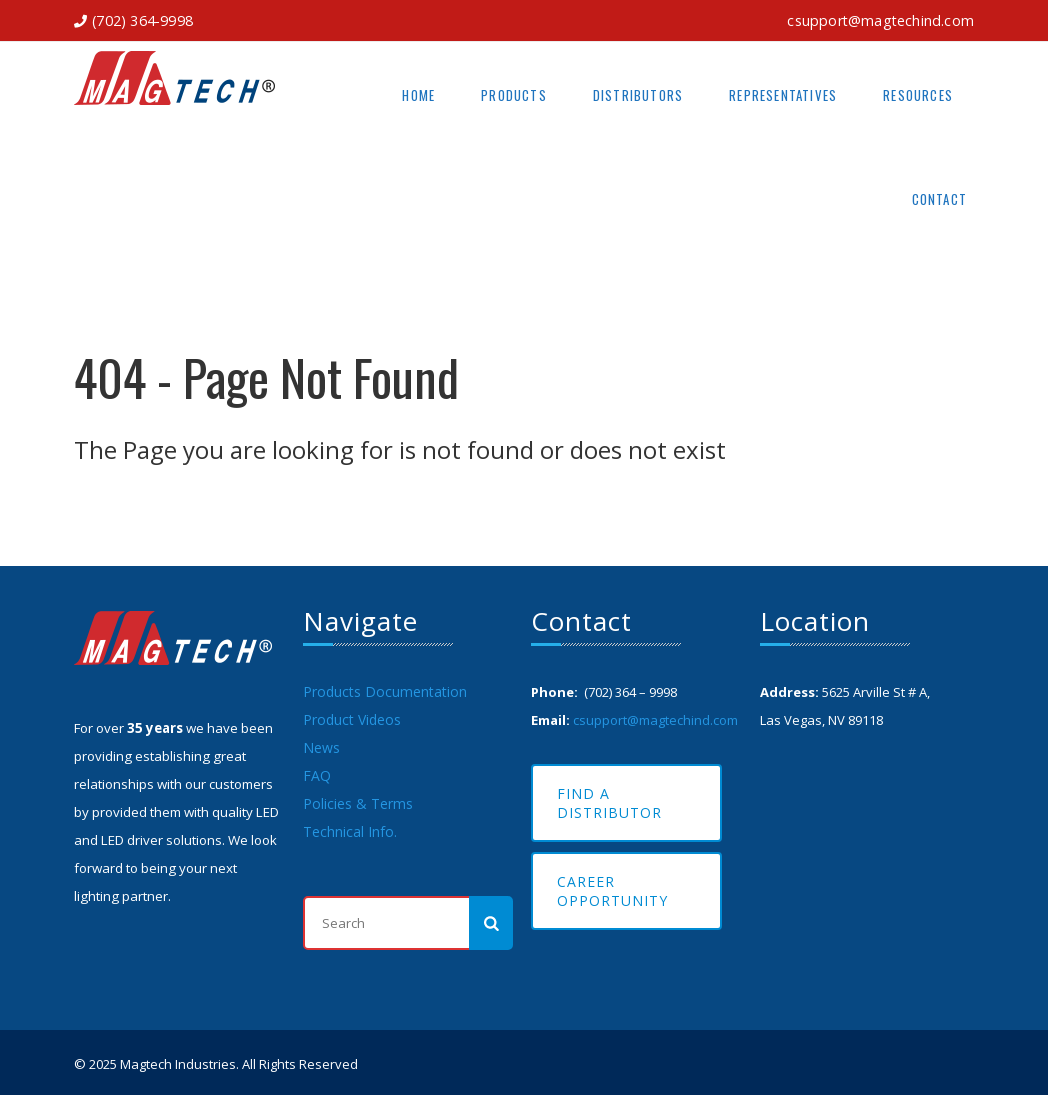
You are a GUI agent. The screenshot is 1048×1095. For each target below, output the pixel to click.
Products (514, 95)
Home (418, 95)
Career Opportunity (612, 891)
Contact (939, 199)
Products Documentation (385, 691)
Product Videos (352, 719)
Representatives (783, 95)
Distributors (638, 95)
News (321, 747)
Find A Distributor (609, 803)
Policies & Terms (358, 803)
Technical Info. (350, 831)
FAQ (317, 775)
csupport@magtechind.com (880, 20)
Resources (918, 95)
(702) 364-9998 (142, 20)
